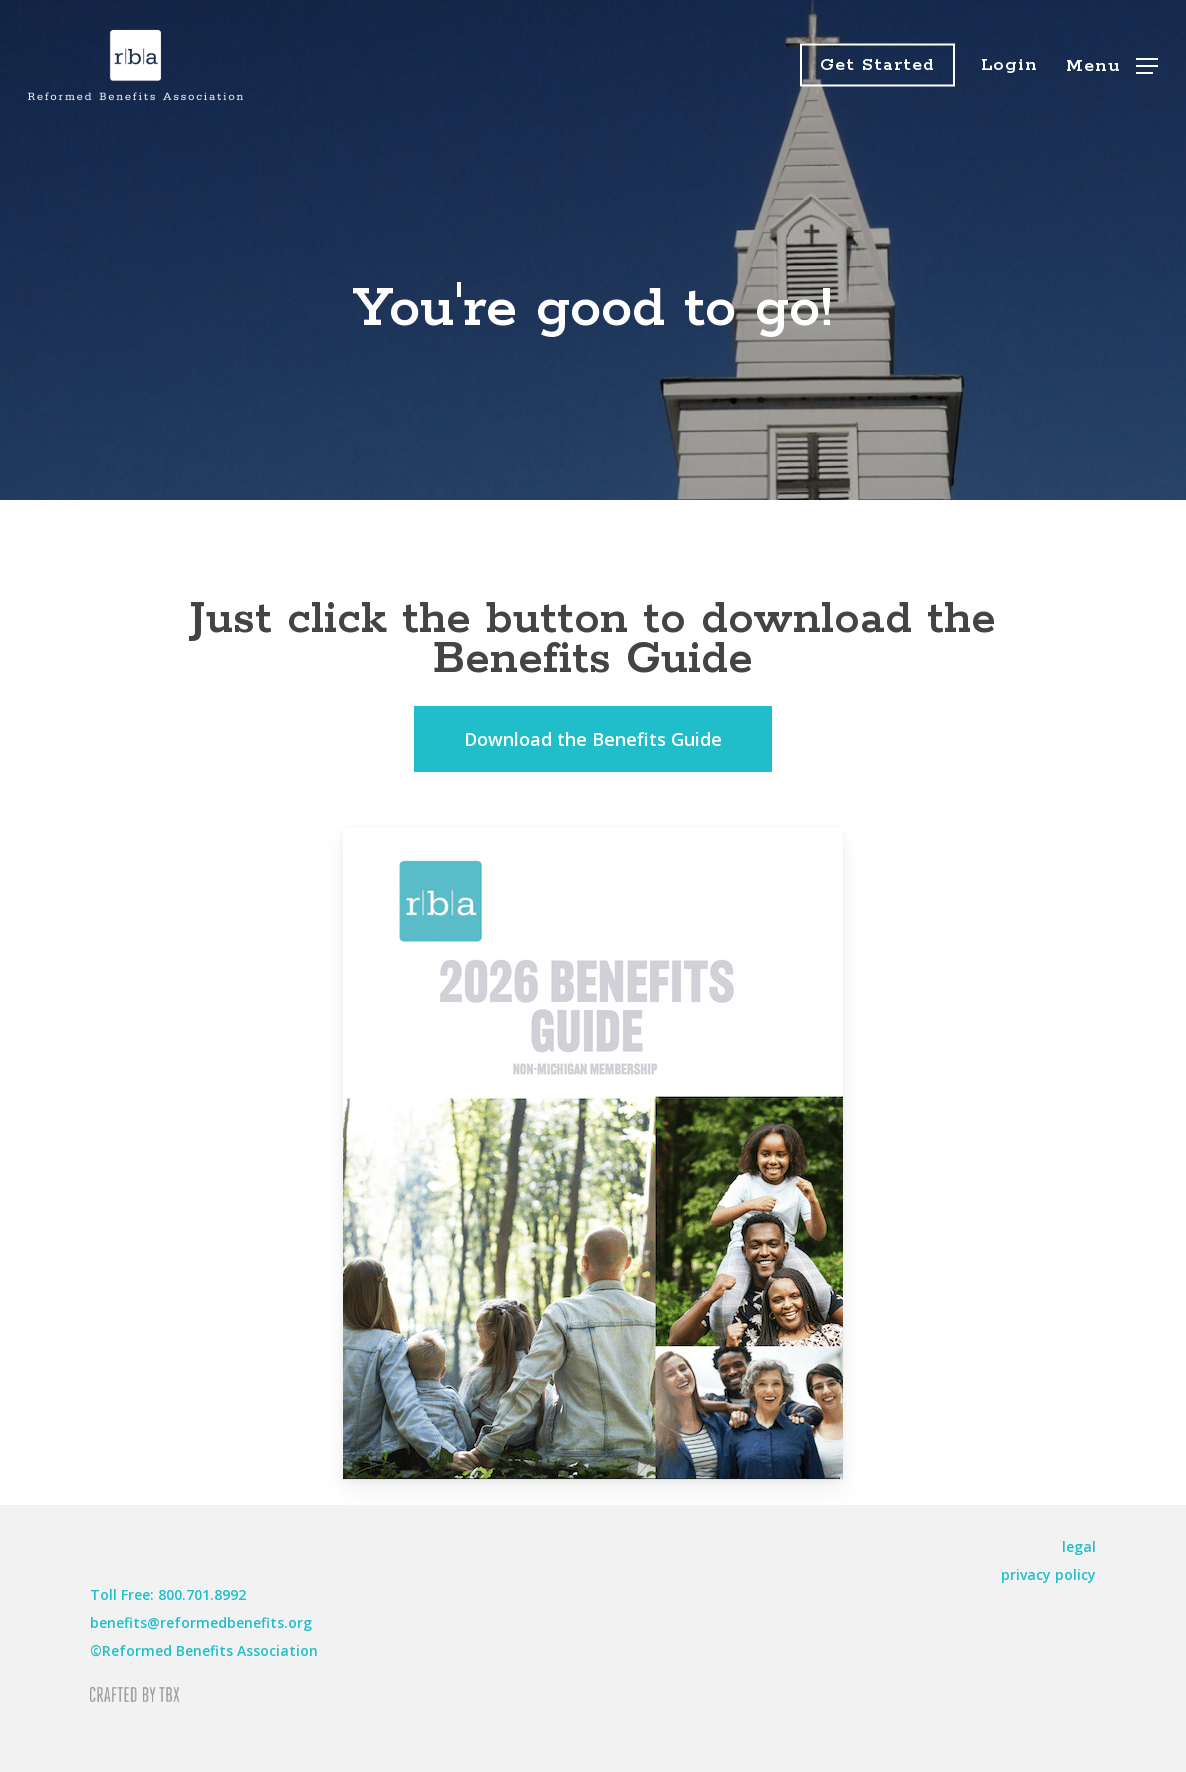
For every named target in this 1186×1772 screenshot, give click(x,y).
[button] (1112, 65)
